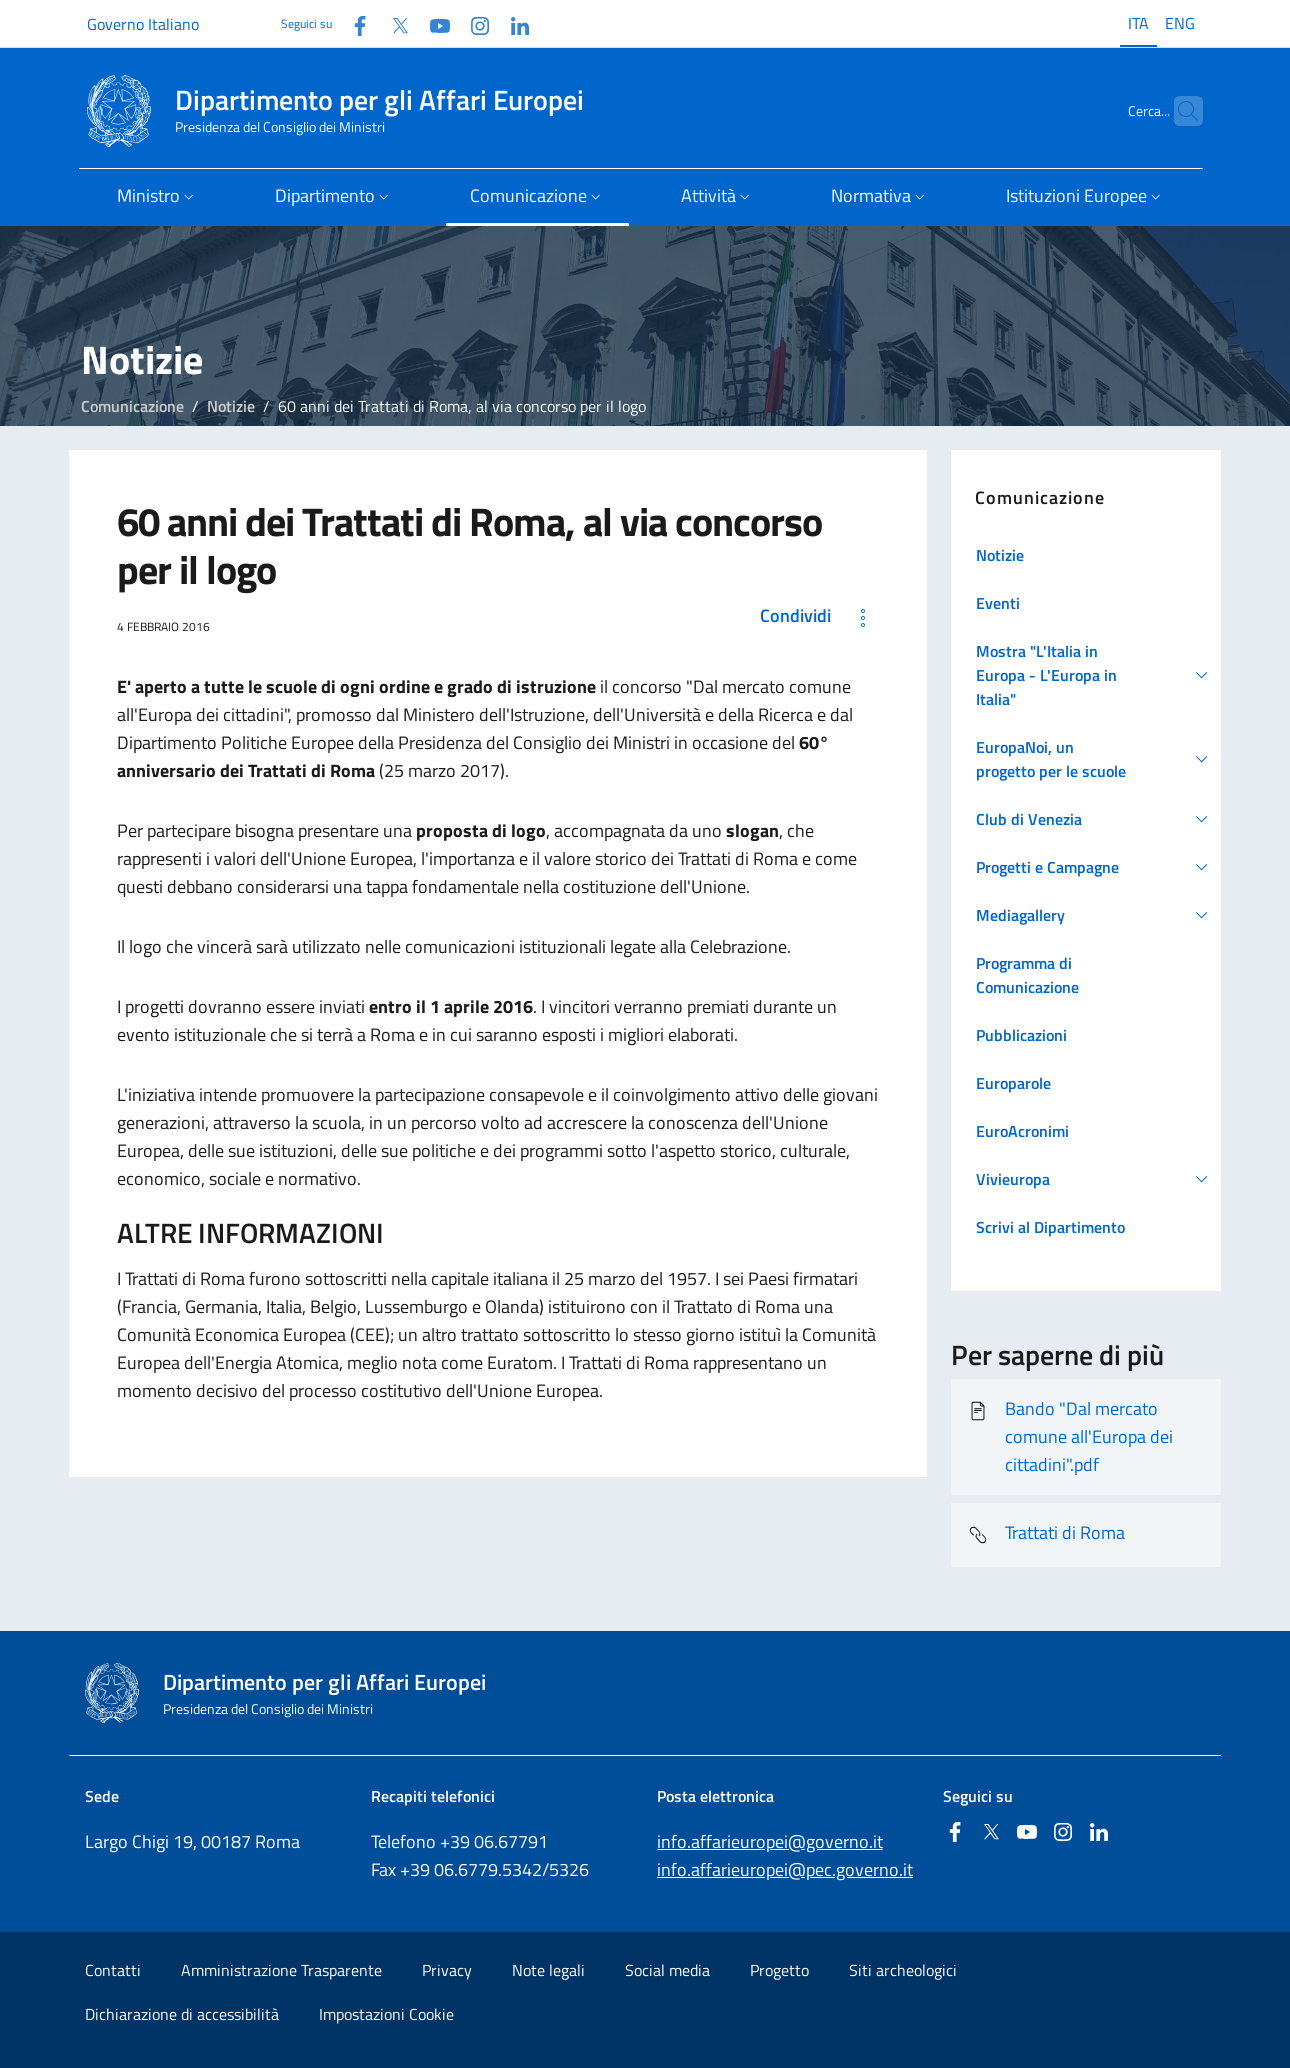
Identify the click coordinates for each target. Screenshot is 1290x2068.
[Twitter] (392, 23)
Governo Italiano (143, 24)
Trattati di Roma (1046, 1535)
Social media (667, 1970)
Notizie (231, 406)
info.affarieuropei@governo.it (770, 1841)
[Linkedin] (512, 23)
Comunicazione (132, 406)
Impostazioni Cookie (386, 2014)
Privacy (447, 1970)
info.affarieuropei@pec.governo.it (785, 1869)
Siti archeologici (903, 1970)
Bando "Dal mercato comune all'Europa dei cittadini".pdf (1070, 1436)
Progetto (779, 1970)
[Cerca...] (1179, 111)
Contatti (113, 1970)
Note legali (548, 1970)
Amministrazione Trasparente (281, 1970)
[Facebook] (352, 23)
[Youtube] (432, 23)
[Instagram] (472, 23)
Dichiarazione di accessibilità (182, 2014)
